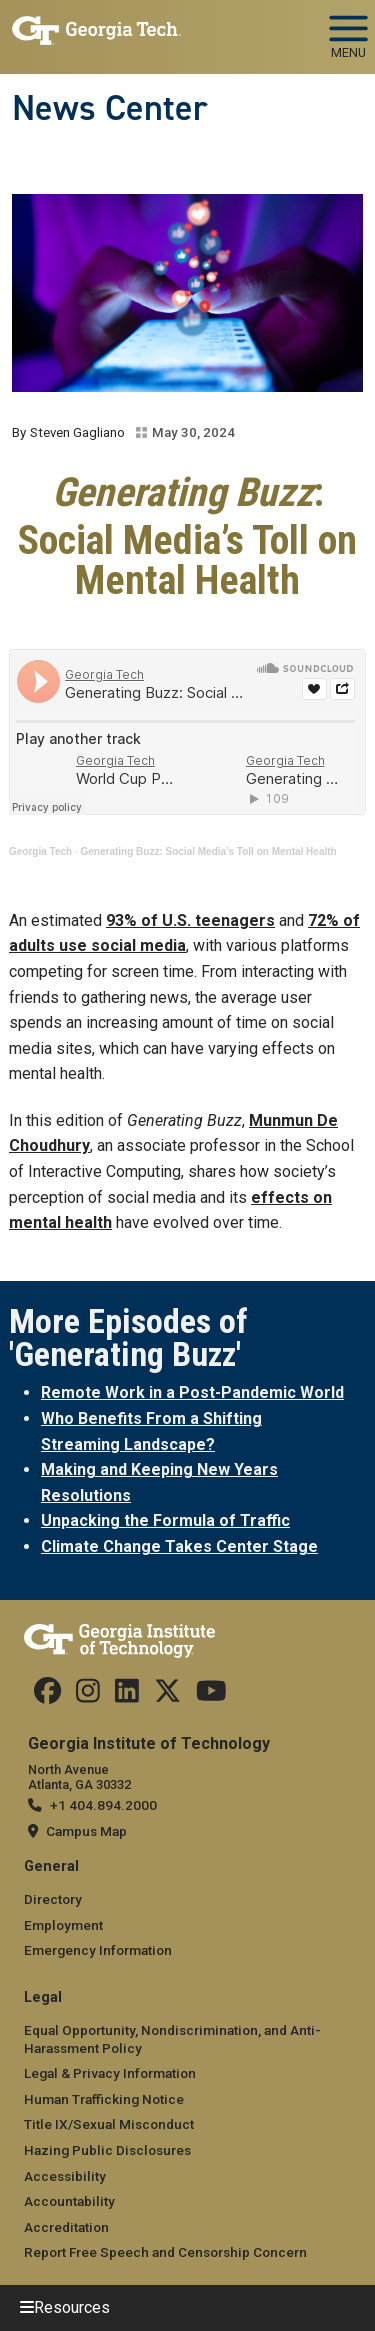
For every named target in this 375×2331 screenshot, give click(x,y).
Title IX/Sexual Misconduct (109, 2124)
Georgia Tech (40, 851)
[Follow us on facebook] (47, 1696)
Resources (72, 2307)
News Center (110, 108)
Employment (63, 1925)
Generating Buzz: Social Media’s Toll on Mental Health (209, 851)
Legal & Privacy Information (110, 2073)
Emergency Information (98, 1950)
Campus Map (86, 1831)
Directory (53, 1899)
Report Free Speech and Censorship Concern (165, 2252)
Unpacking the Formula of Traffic (165, 1520)
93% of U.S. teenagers (190, 920)
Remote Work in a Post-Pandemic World (192, 1392)
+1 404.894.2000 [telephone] (103, 1805)
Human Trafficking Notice (104, 2099)
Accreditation (66, 2227)
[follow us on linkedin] (127, 1696)
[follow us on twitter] (167, 1696)
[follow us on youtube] (211, 1696)
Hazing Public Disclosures (107, 2150)
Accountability (69, 2201)
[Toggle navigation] (348, 30)
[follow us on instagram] (88, 1696)
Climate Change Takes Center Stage (179, 1546)
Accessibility (65, 2176)
